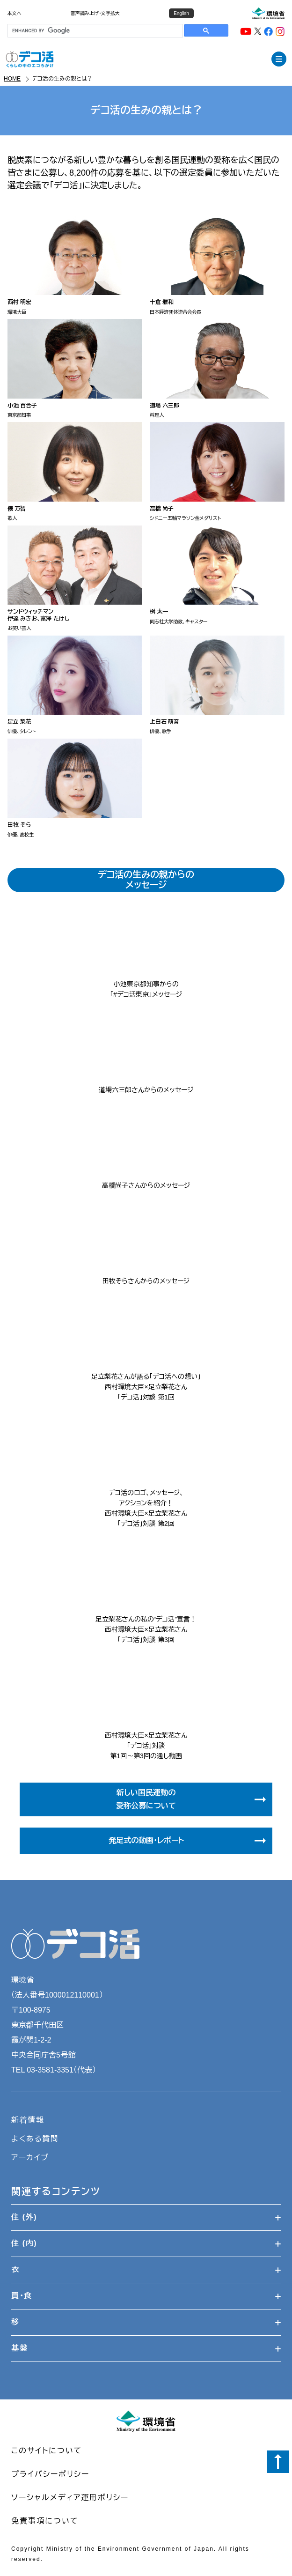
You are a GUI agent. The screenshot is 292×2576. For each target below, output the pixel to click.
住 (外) (146, 2217)
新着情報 (27, 2120)
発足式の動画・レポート (189, 1840)
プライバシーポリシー (50, 2474)
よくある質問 (35, 2139)
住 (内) (146, 2243)
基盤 (146, 2348)
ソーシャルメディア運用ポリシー (70, 2498)
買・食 (146, 2296)
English (181, 13)
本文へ (14, 13)
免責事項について (45, 2521)
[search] (94, 31)
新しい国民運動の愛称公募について (192, 1799)
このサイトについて (46, 2451)
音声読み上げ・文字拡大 (95, 13)
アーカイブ (30, 2157)
